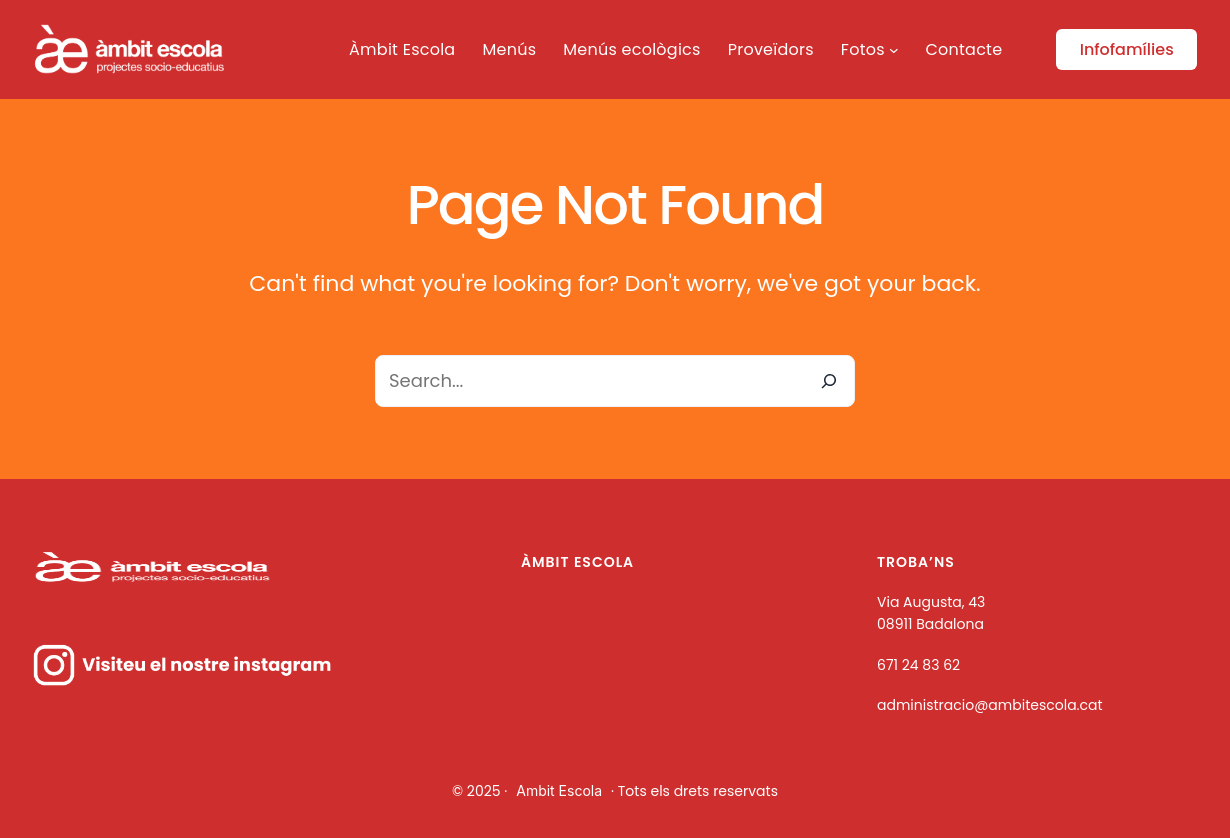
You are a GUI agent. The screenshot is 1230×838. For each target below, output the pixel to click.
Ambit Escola (559, 790)
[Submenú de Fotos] (894, 50)
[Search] (829, 381)
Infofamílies (1127, 49)
